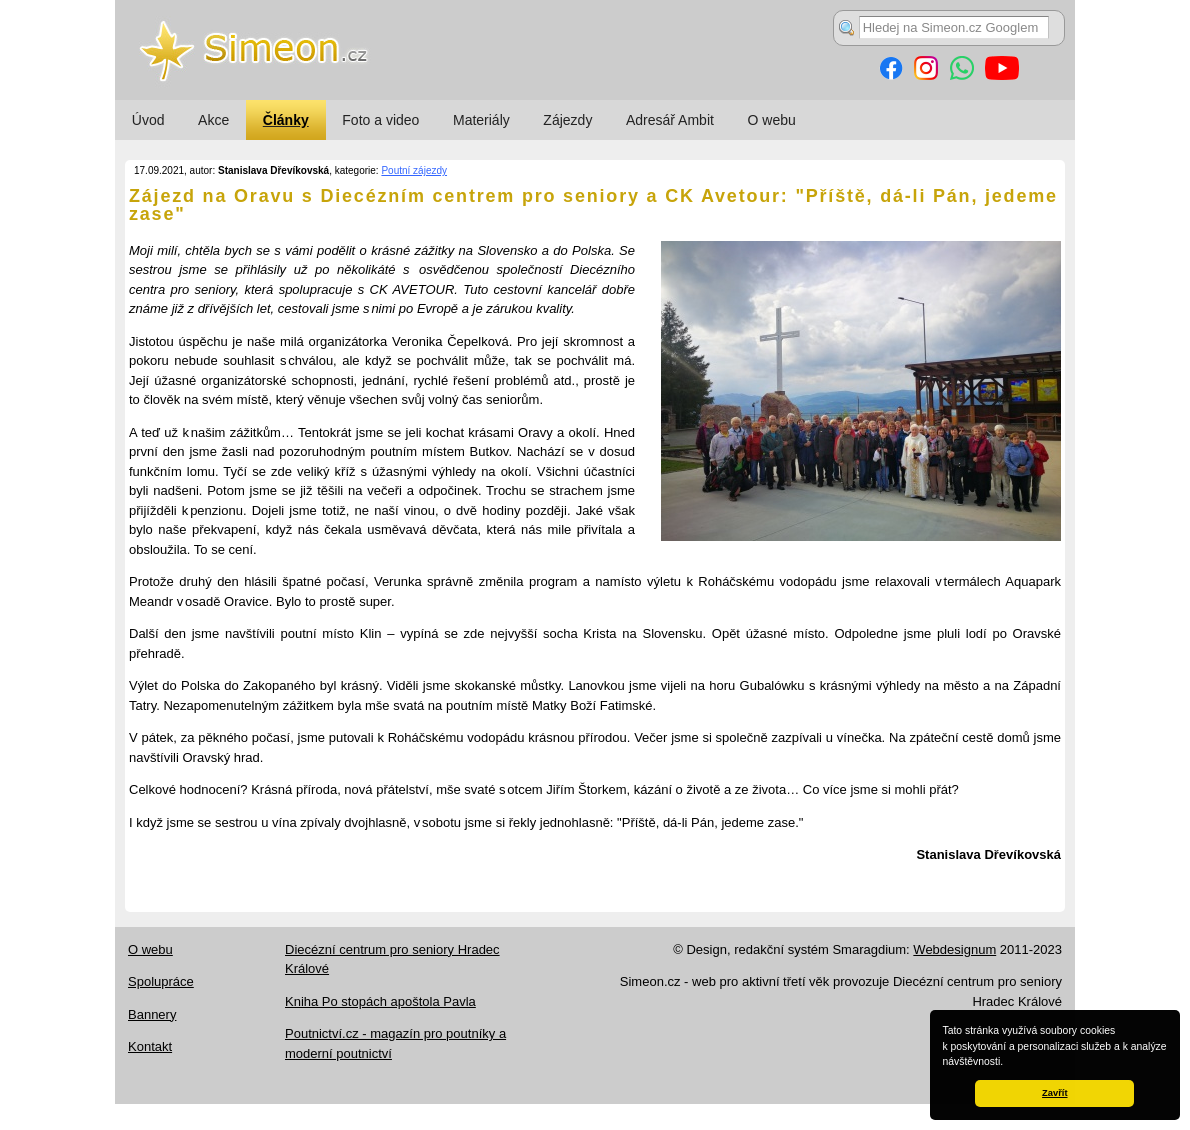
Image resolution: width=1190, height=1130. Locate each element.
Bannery (152, 1014)
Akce (213, 120)
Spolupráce (161, 981)
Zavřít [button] (1054, 1093)
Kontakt (150, 1046)
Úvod (148, 120)
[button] (1008, 1063)
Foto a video (380, 120)
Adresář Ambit (670, 120)
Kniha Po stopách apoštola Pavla (380, 1001)
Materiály (481, 120)
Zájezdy (567, 120)
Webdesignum (954, 949)
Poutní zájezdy (414, 170)
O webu (772, 120)
